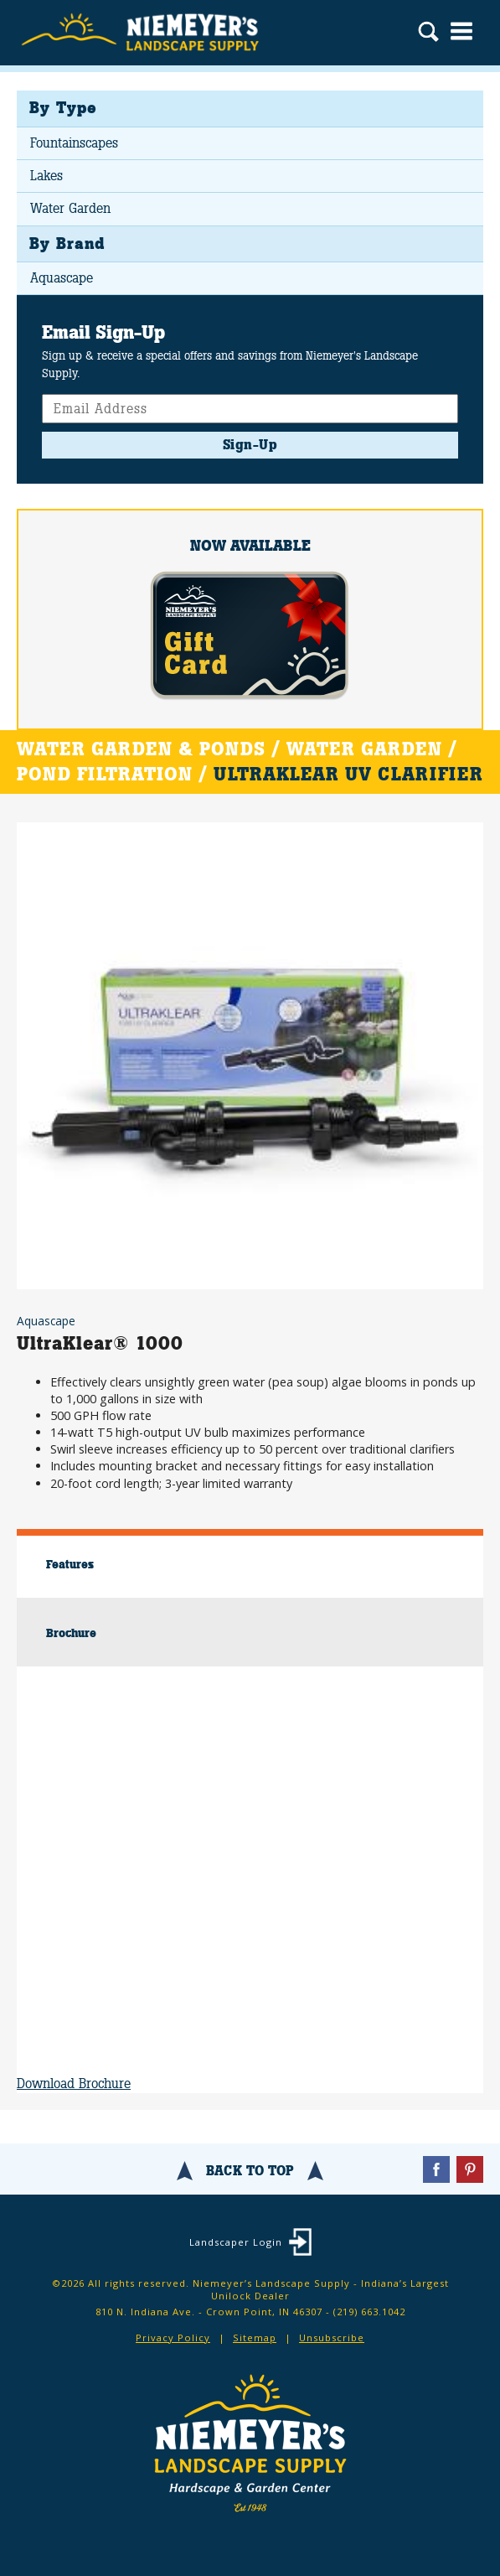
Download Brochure (74, 2083)
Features (70, 1564)
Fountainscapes (74, 143)
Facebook (436, 2169)
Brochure (71, 1632)
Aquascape (61, 278)
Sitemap (254, 2337)
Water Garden (70, 208)
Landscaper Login (235, 2242)
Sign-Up (250, 445)
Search (428, 33)
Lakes (46, 176)
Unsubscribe (331, 2337)
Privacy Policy (173, 2337)
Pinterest (469, 2169)
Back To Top (250, 2171)
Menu (461, 31)
